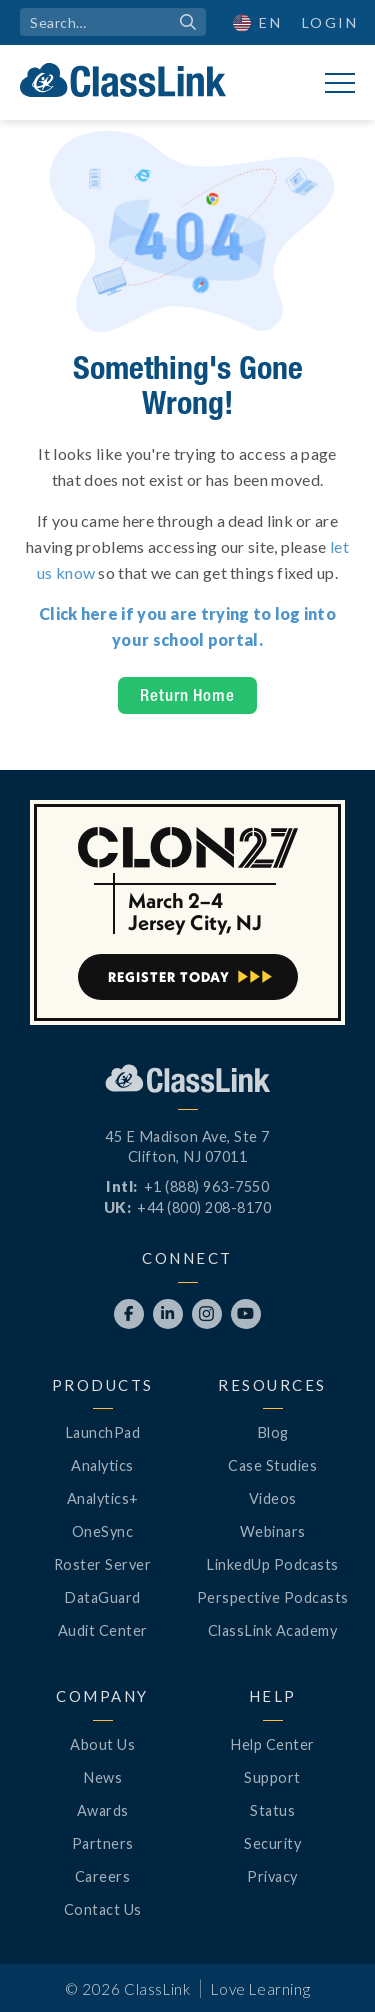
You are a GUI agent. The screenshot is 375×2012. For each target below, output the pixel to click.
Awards (103, 1810)
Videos (273, 1498)
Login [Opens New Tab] (330, 22)
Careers (103, 1876)
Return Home (187, 695)
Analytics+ (103, 1498)
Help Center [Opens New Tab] (272, 1744)
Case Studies (272, 1465)
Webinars (273, 1531)
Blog (273, 1432)
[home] (123, 80)
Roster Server (103, 1564)
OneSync (103, 1531)
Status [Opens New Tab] (272, 1810)
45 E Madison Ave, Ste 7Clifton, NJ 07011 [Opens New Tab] (187, 1146)
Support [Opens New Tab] (272, 1777)
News (102, 1777)
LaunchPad (103, 1432)
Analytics (102, 1465)
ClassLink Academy (273, 1630)
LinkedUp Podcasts (272, 1564)
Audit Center (103, 1630)
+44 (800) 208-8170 (204, 1207)
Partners (103, 1843)
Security (272, 1843)
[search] (113, 22)
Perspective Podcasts (273, 1597)
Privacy (272, 1876)
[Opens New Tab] (129, 1314)
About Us (102, 1744)
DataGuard (102, 1597)
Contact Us (103, 1909)
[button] (258, 22)
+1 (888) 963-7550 (207, 1186)
